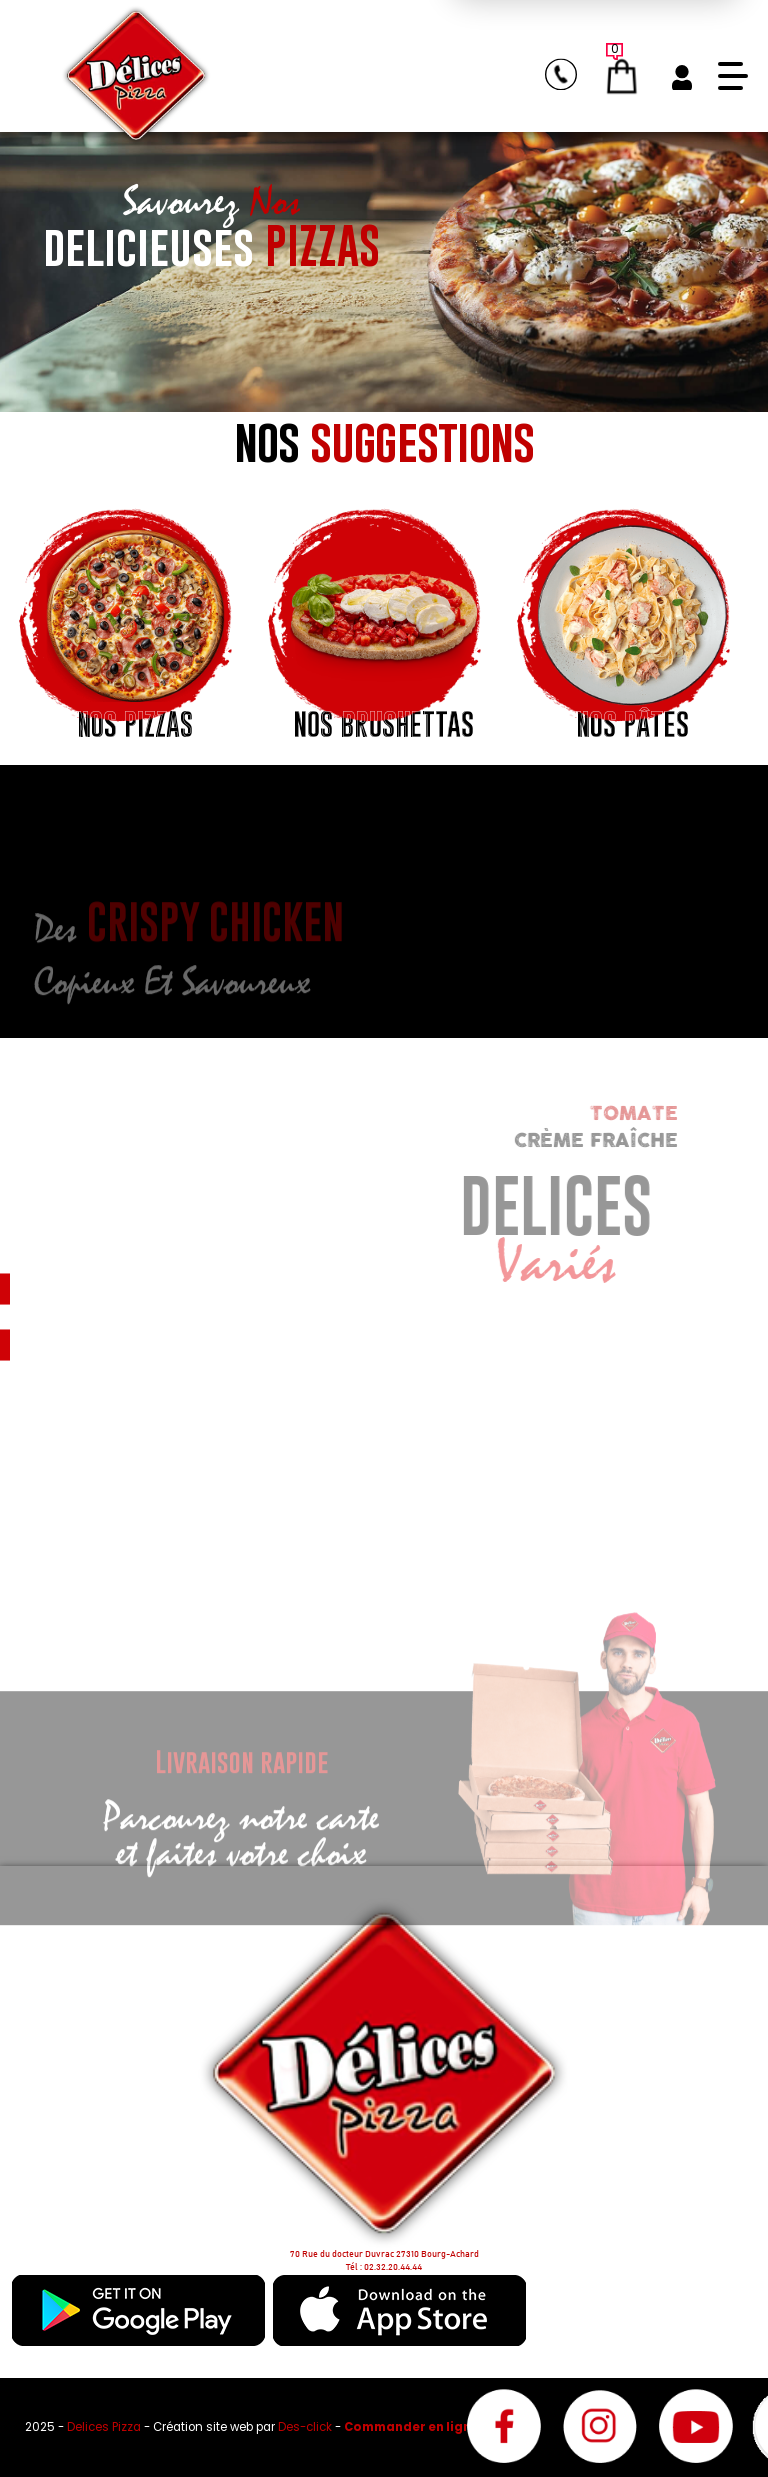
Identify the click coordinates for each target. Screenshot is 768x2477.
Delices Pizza (105, 2427)
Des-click (305, 2427)
